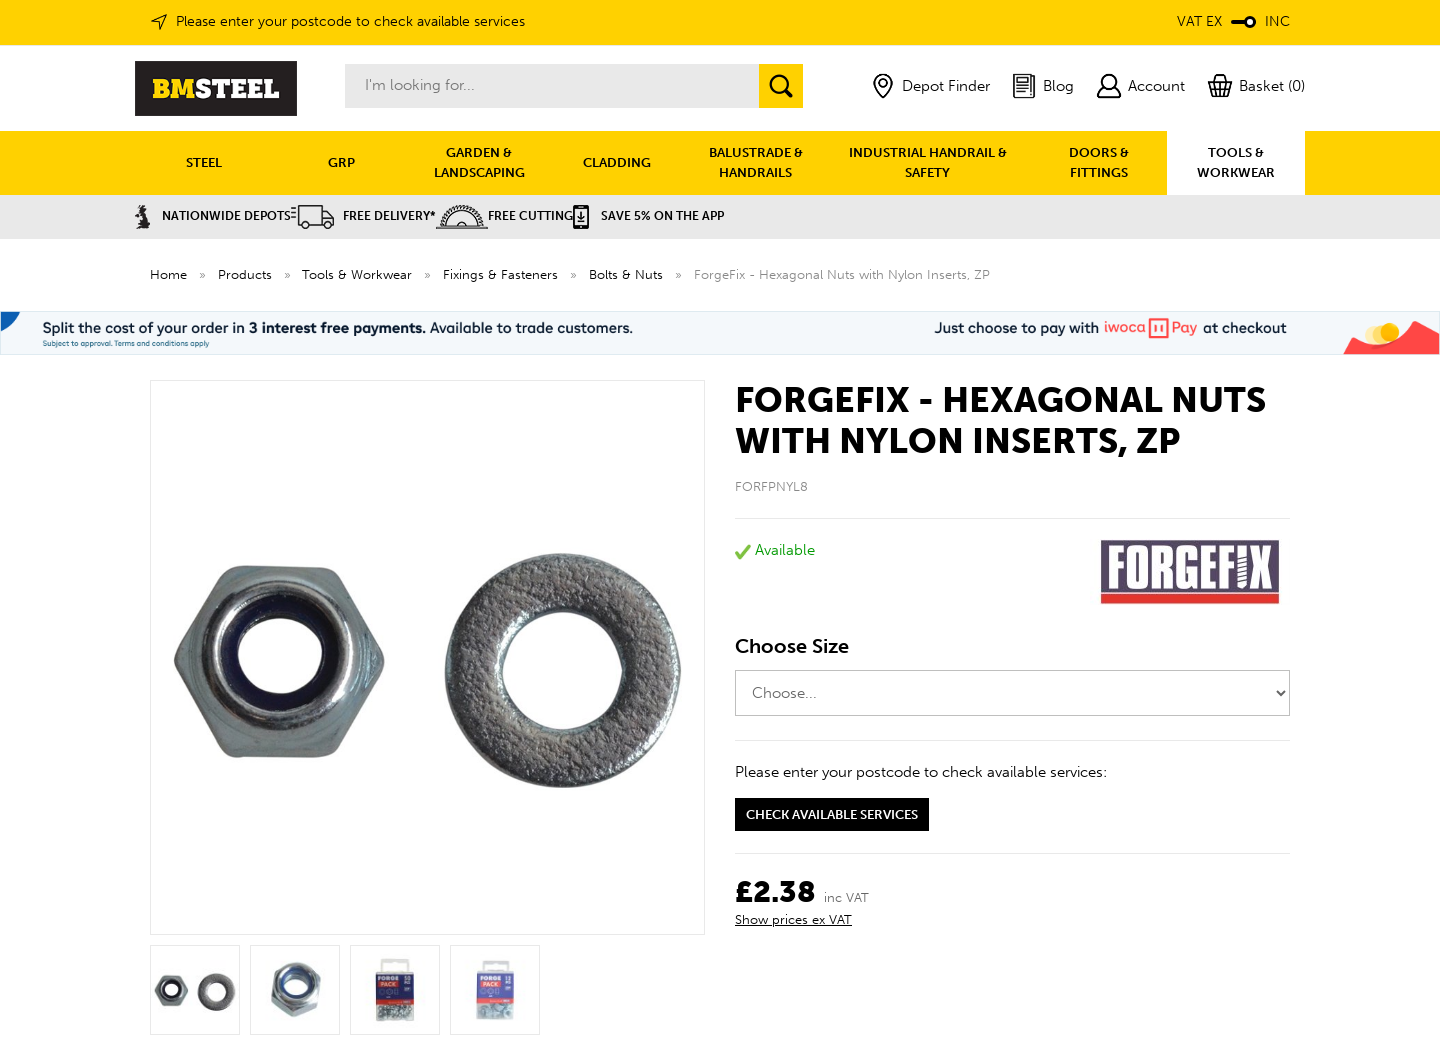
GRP (341, 162)
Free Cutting (504, 216)
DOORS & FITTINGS (1099, 162)
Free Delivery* (363, 216)
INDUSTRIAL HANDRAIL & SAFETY (928, 162)
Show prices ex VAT (793, 919)
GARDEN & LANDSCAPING (479, 162)
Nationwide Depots (213, 216)
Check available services (832, 814)
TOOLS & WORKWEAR (1236, 162)
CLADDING (617, 162)
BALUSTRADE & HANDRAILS (756, 162)
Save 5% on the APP (648, 216)
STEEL (204, 162)
